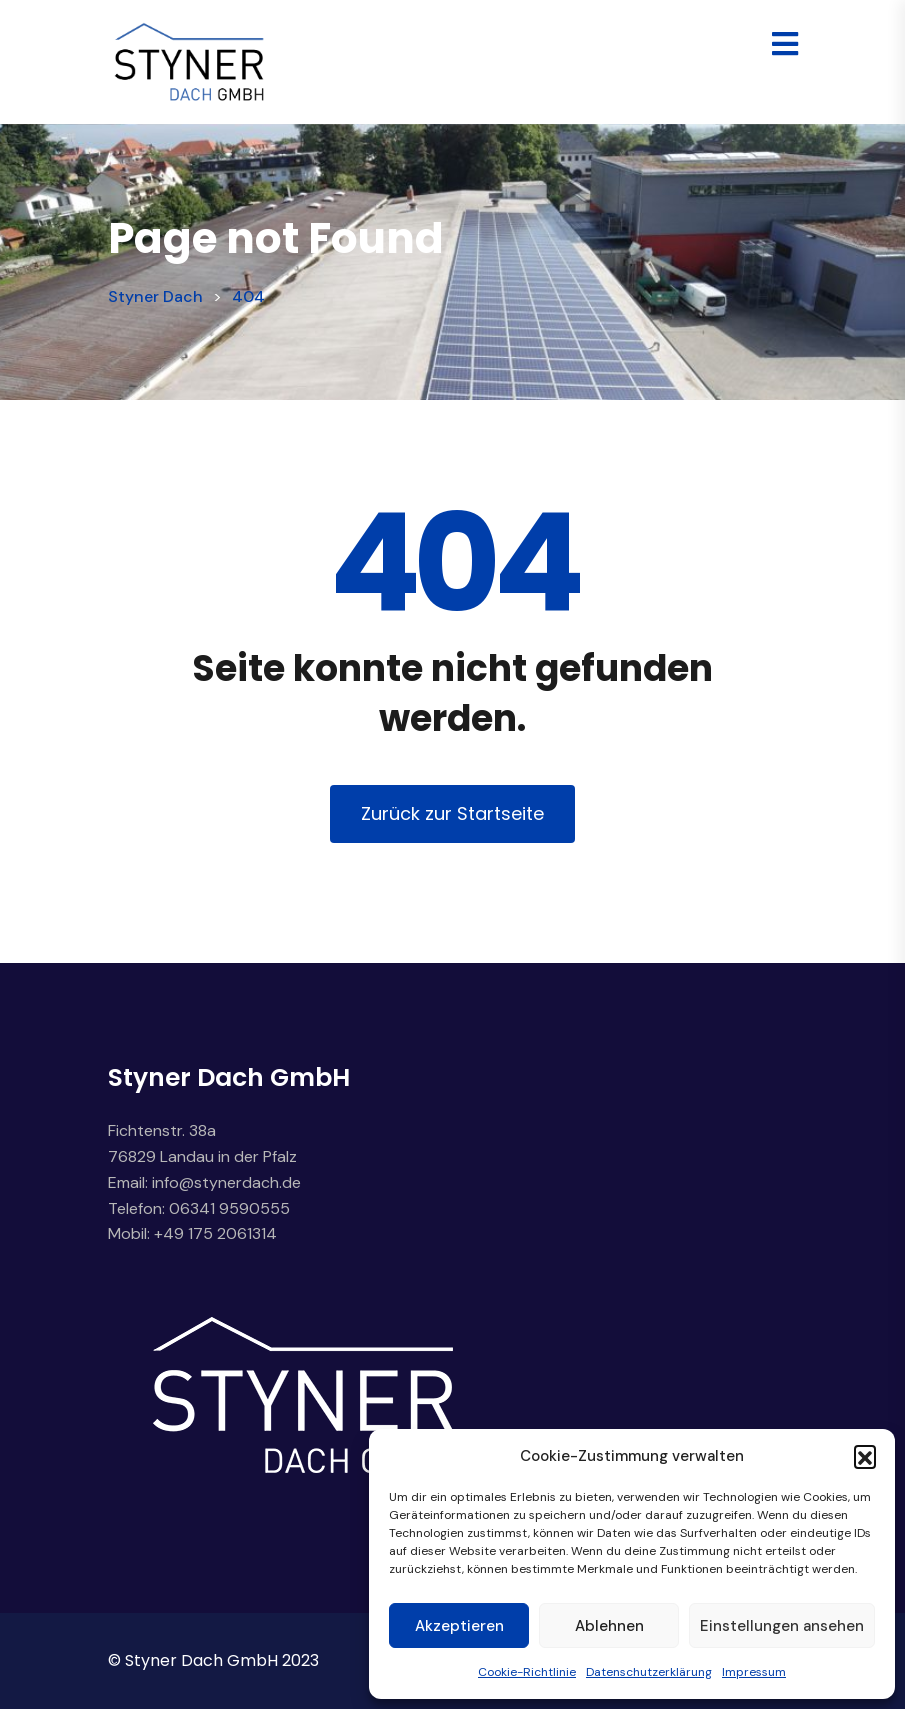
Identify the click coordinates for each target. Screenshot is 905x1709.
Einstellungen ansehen (782, 1626)
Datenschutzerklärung (649, 1672)
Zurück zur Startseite (452, 813)
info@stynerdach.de (226, 1182)
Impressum (754, 1672)
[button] (865, 1456)
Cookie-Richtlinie (527, 1672)
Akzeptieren (459, 1626)
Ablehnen (609, 1626)
